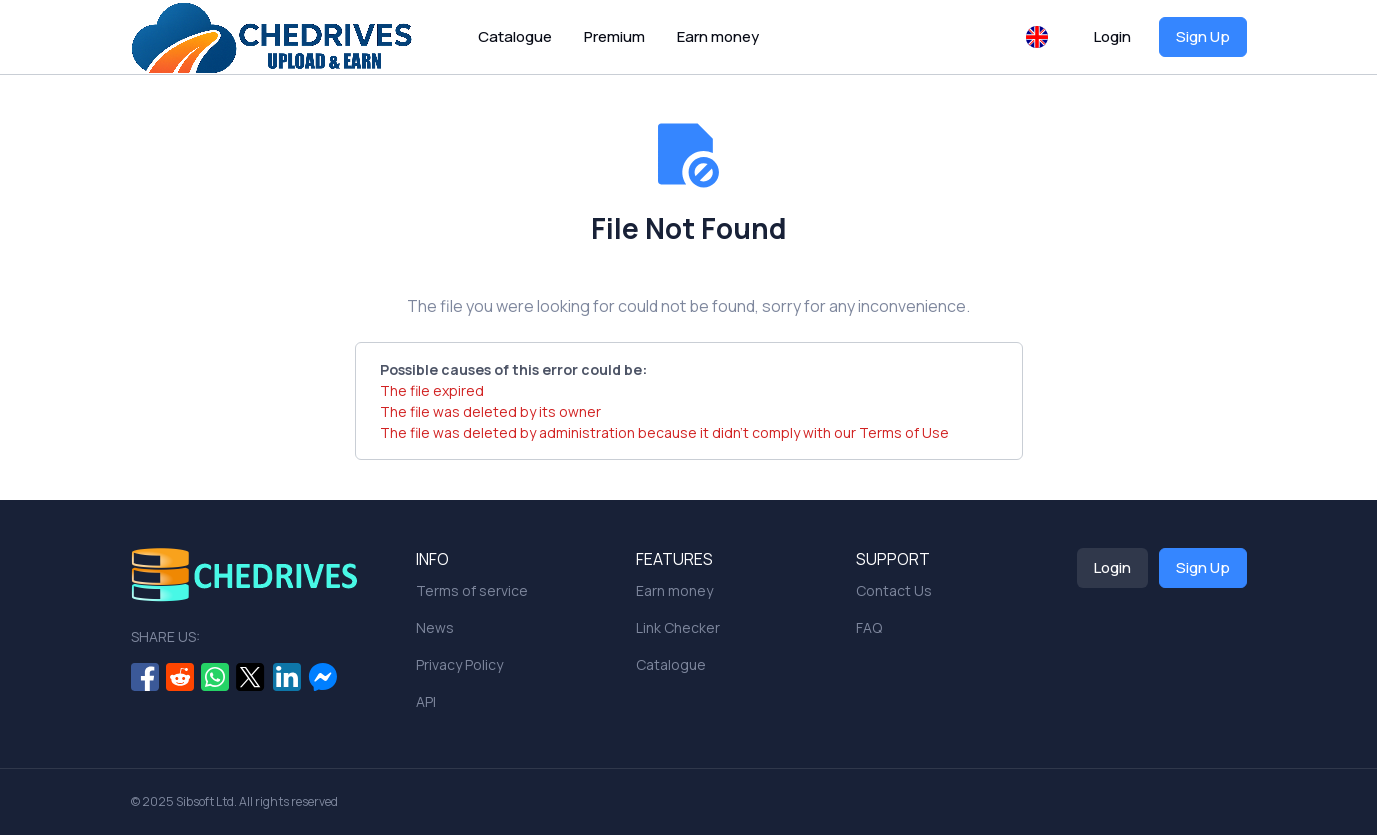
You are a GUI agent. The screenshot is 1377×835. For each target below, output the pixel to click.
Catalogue (515, 36)
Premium (614, 36)
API (426, 701)
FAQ (869, 627)
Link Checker (678, 627)
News (435, 627)
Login (1112, 36)
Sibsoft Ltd (205, 801)
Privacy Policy (459, 664)
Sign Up (1203, 36)
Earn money (718, 36)
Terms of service (472, 590)
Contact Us (894, 590)
